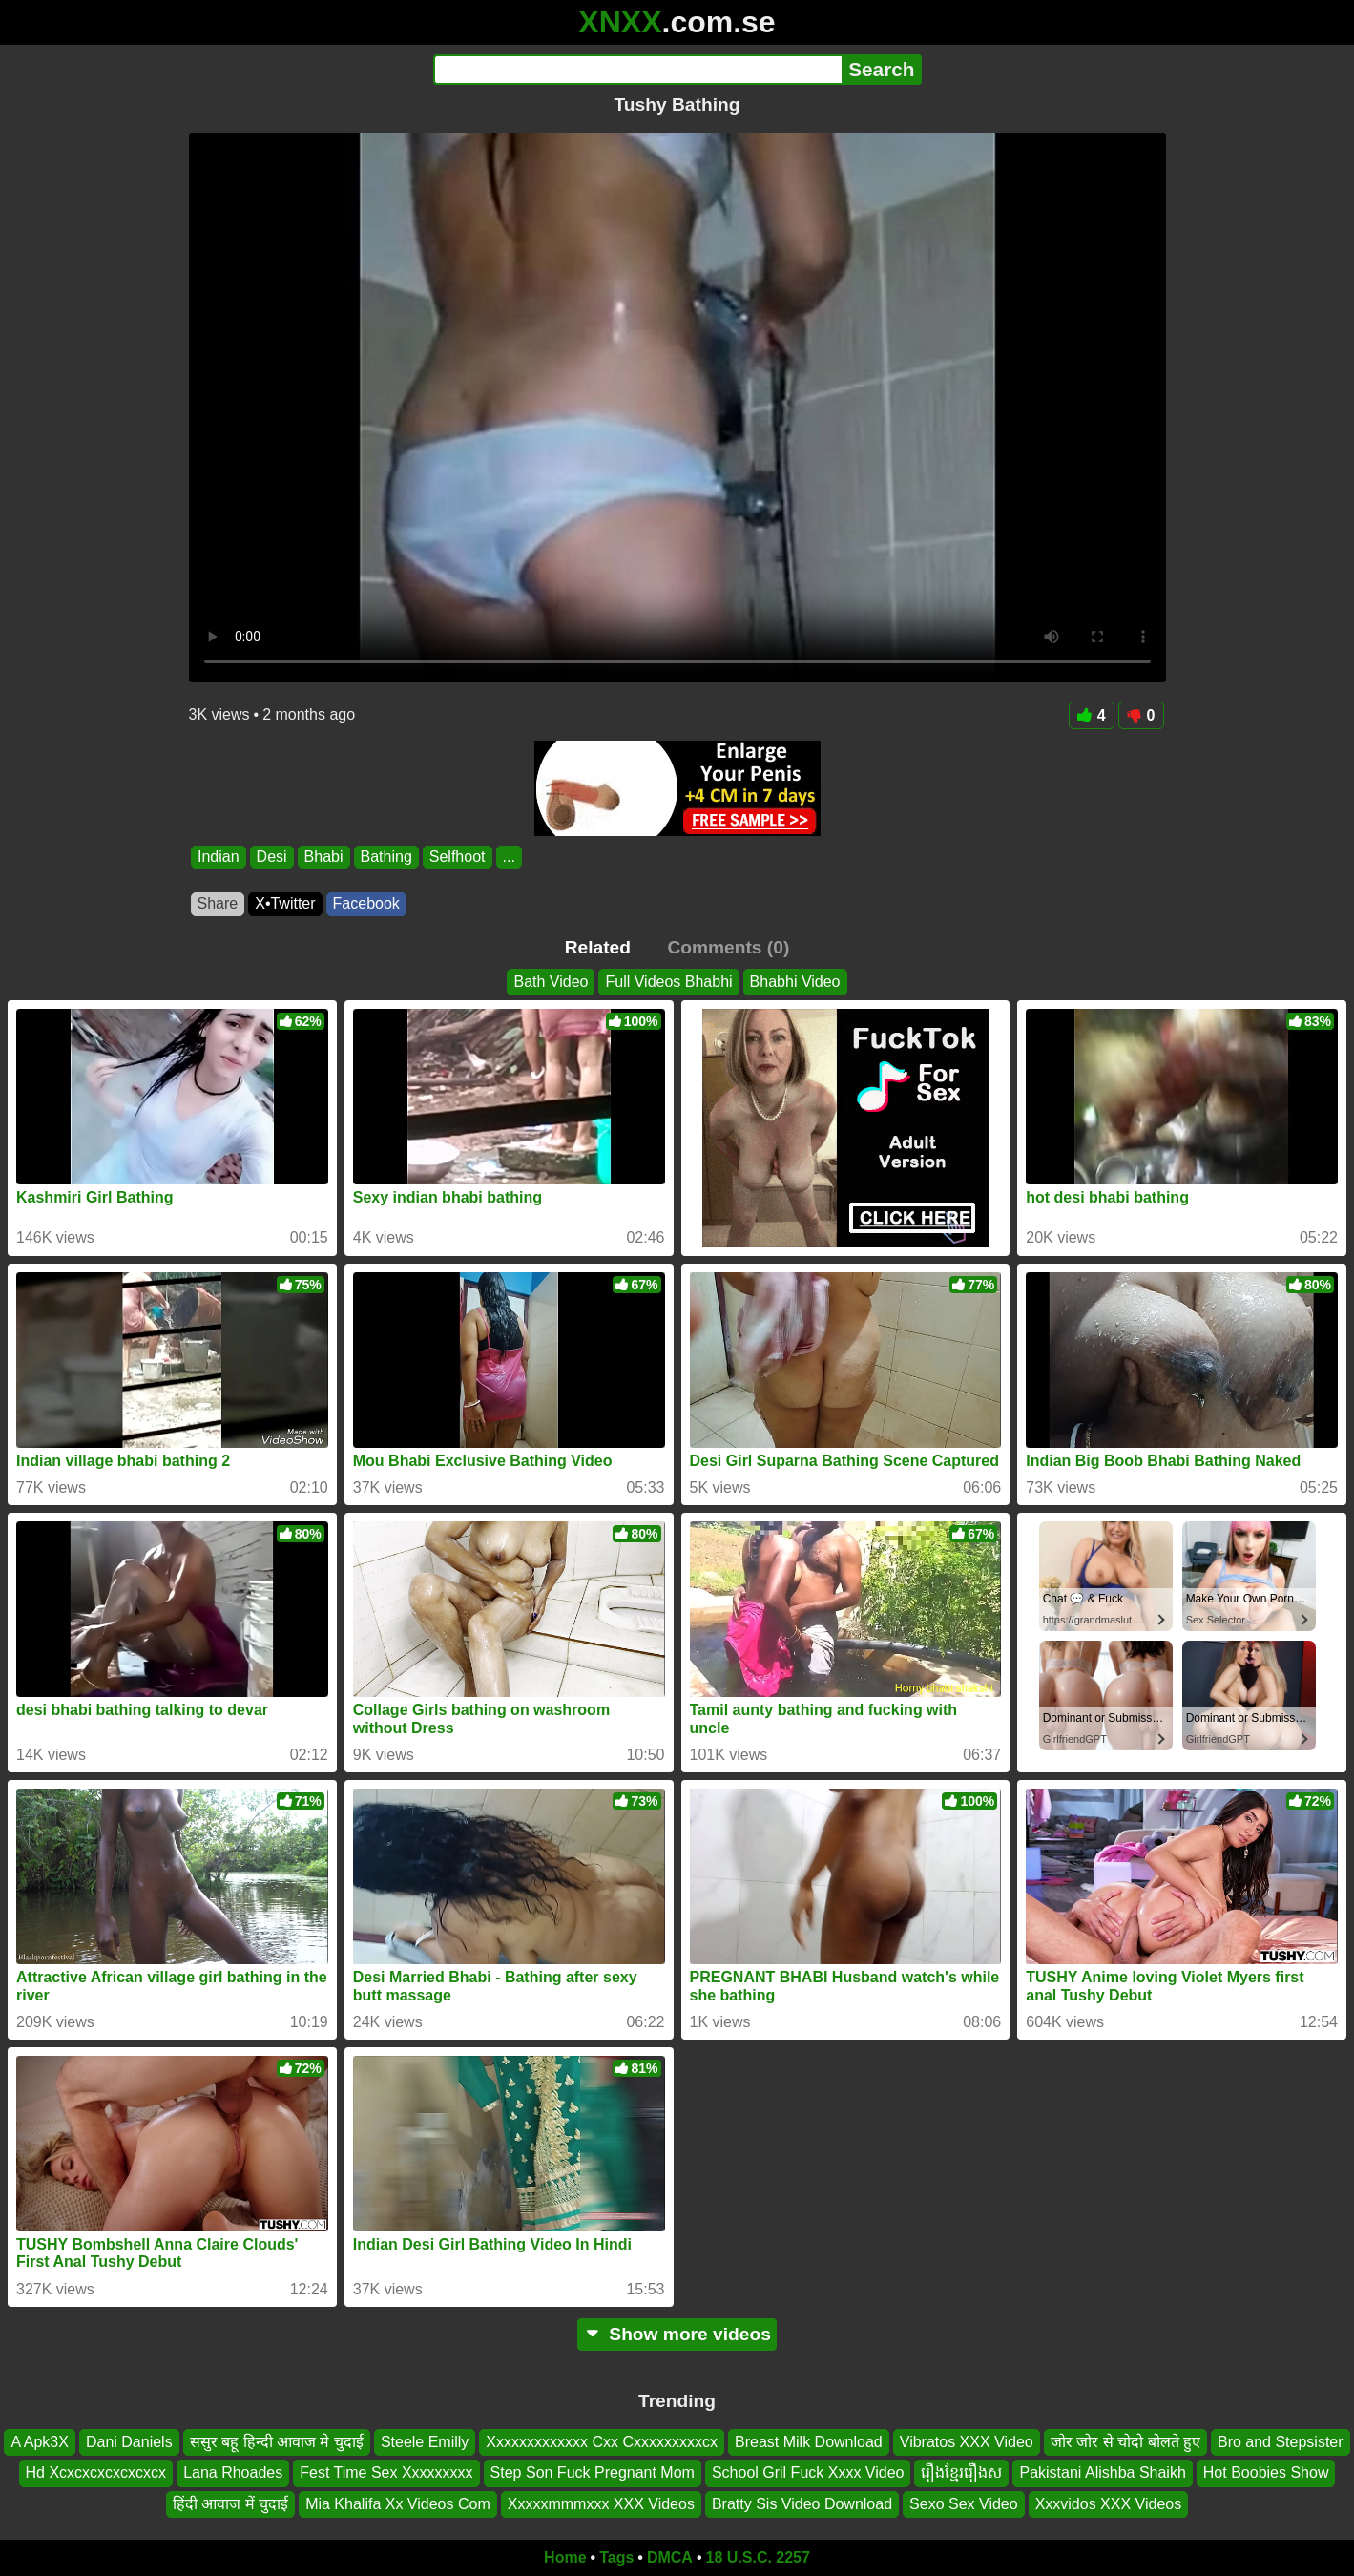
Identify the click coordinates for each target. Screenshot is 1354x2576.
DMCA (670, 2557)
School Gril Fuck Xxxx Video (808, 2473)
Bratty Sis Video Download (802, 2504)
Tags (616, 2557)
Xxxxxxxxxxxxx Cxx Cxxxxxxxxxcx (602, 2442)
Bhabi (323, 856)
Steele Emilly (425, 2442)
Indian (219, 856)
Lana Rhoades (232, 2473)
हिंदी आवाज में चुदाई (230, 2504)
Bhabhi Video (795, 982)
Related (598, 947)
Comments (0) (728, 947)
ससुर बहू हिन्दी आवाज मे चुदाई (277, 2442)
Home (565, 2557)
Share (218, 903)
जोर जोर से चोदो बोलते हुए (1125, 2442)
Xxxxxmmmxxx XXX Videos (601, 2504)
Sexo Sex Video (963, 2504)
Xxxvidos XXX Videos (1108, 2504)
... (508, 856)
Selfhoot (456, 856)
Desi (271, 856)
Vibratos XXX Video (966, 2442)
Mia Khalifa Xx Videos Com (397, 2504)
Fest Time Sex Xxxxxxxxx (386, 2473)
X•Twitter (285, 903)
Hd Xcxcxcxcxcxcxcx (96, 2473)
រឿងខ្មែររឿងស (961, 2473)
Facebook (366, 903)
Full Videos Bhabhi (668, 982)
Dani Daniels (129, 2442)
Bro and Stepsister (1281, 2442)
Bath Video (550, 982)
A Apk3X (39, 2442)
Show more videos (677, 2334)
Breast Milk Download (809, 2442)
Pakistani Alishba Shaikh (1102, 2473)
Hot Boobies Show (1266, 2473)
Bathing (385, 856)
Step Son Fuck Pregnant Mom (592, 2473)
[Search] (638, 69)
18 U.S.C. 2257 (758, 2557)
